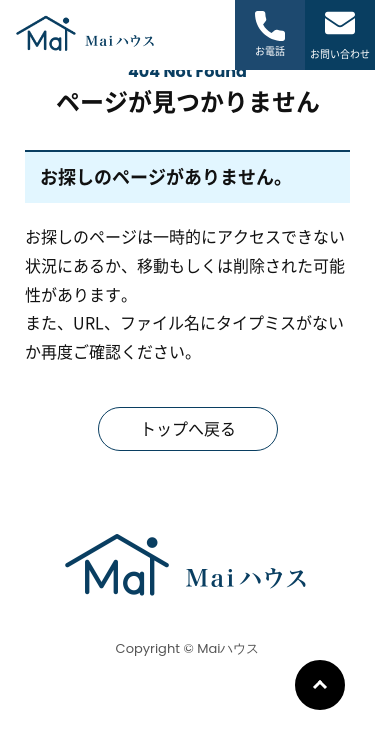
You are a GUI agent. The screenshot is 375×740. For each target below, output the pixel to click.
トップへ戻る (188, 429)
